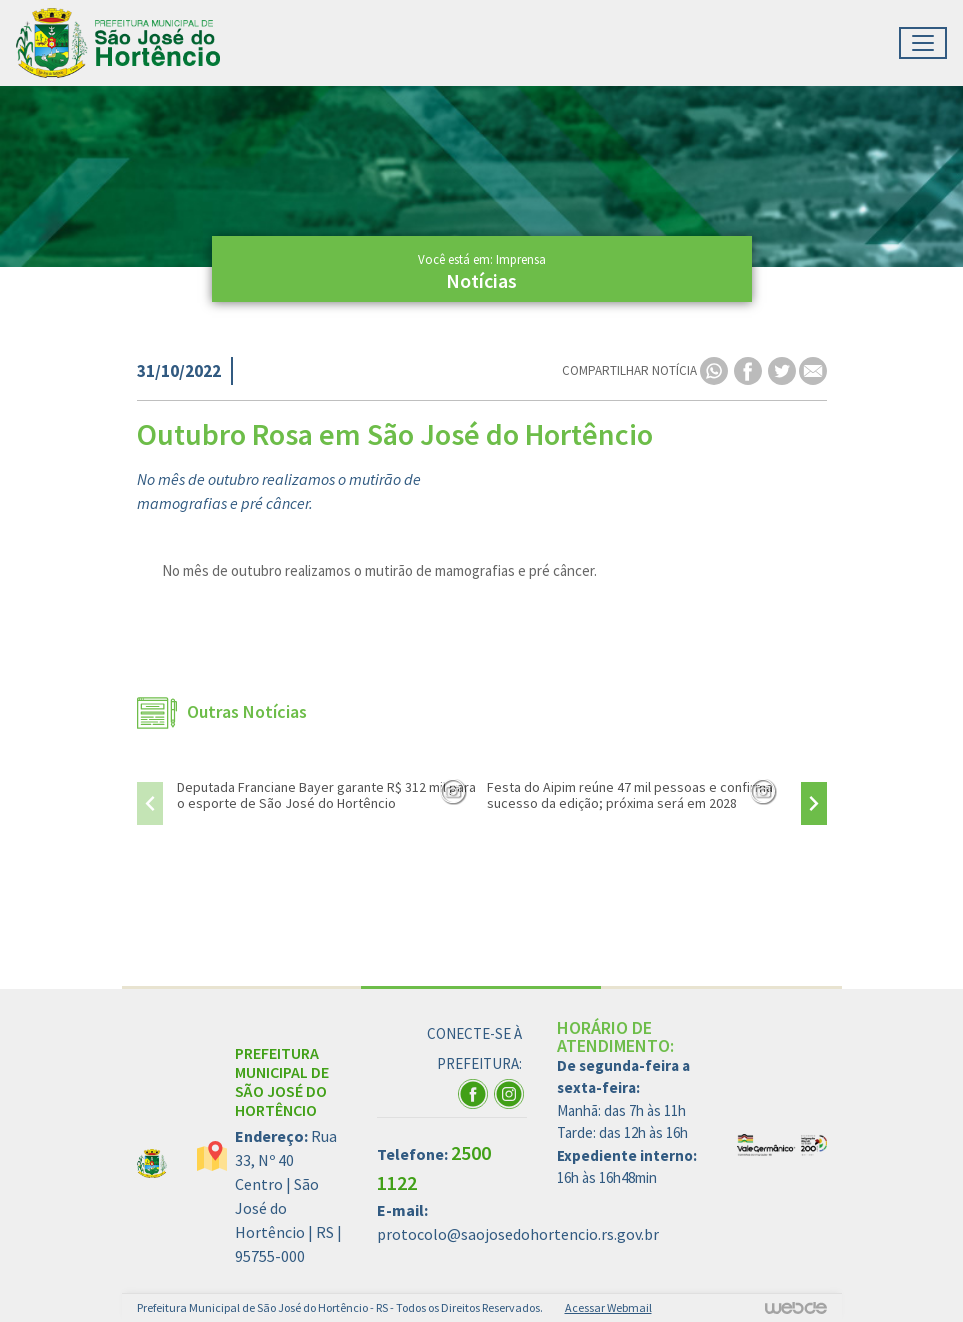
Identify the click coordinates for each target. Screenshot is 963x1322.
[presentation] (150, 803)
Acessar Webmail (608, 1307)
